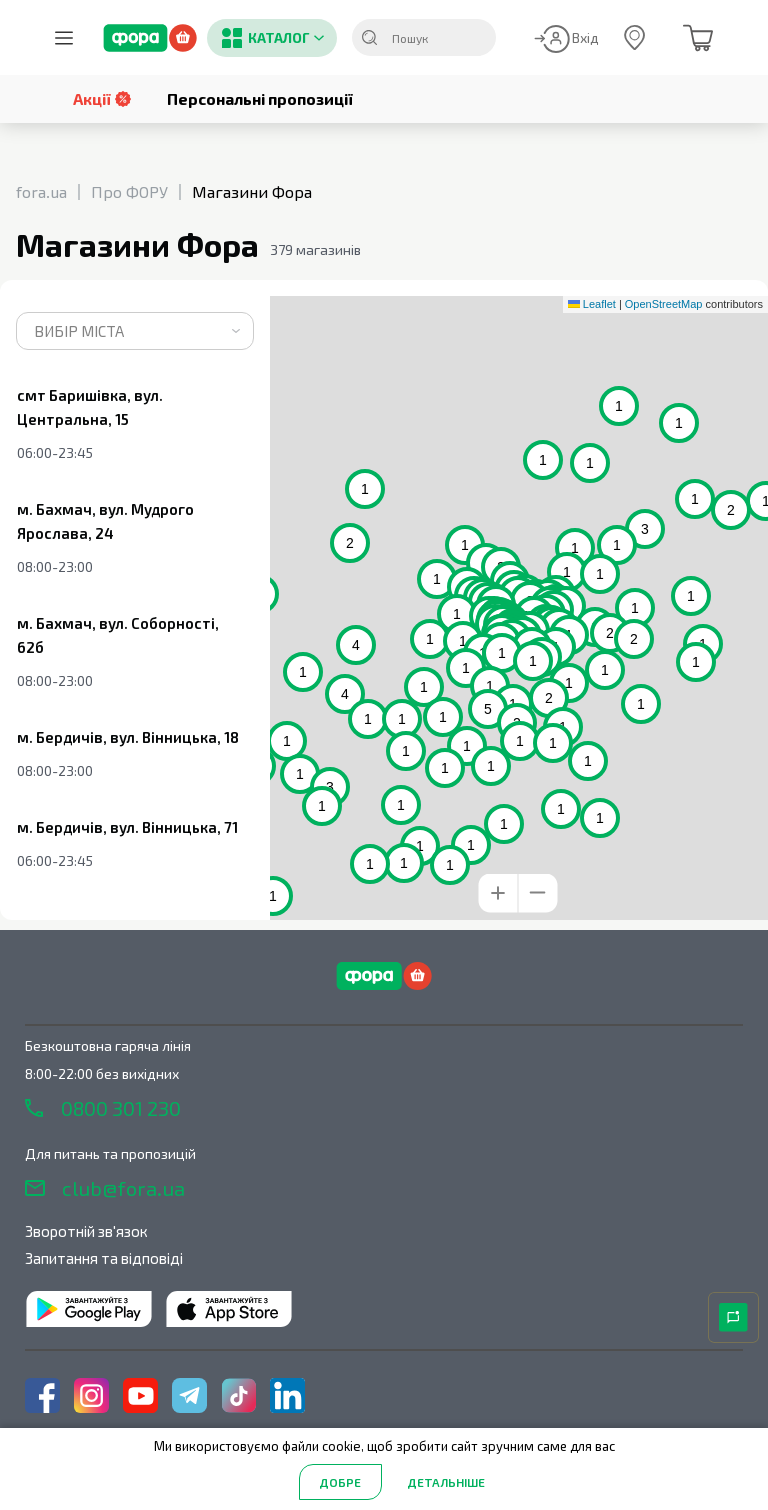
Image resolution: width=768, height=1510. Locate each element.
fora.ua (41, 191)
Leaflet (592, 304)
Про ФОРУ (129, 191)
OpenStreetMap (664, 304)
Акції (102, 98)
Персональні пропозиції (260, 98)
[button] (581, 613)
